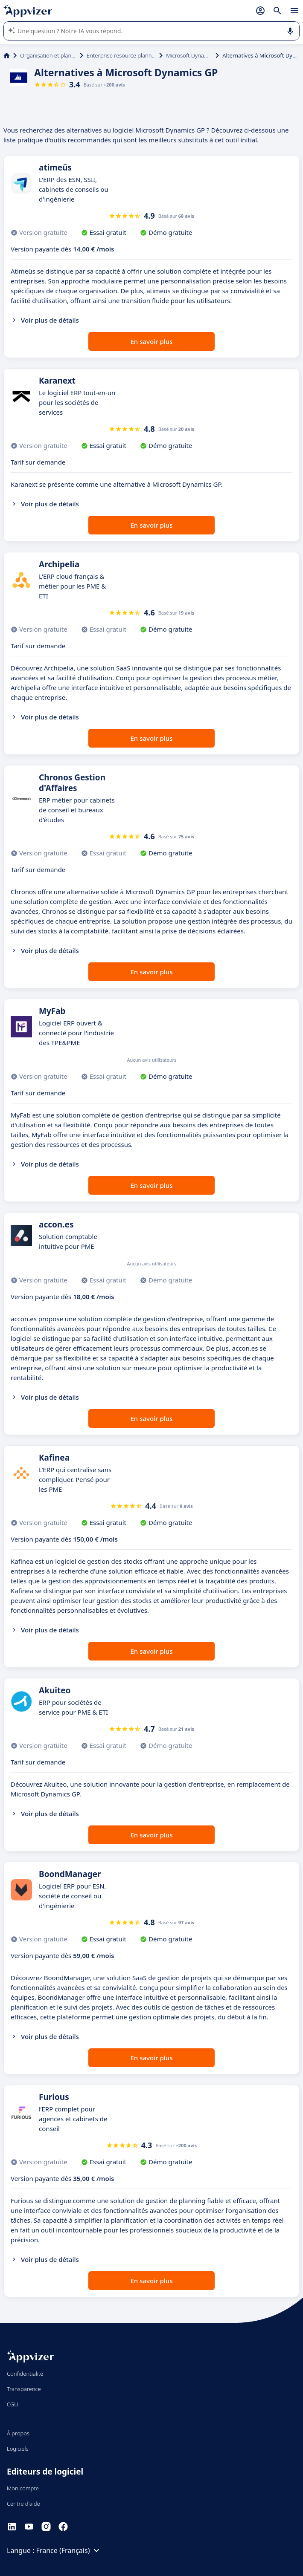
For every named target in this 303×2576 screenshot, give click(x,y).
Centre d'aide (23, 2503)
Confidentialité (25, 2373)
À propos (18, 2433)
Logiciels (18, 2448)
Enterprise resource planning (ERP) (121, 55)
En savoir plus (152, 341)
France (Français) (69, 2550)
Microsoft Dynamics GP (189, 55)
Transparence (24, 2389)
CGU (12, 2404)
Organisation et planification (48, 55)
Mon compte (23, 2488)
